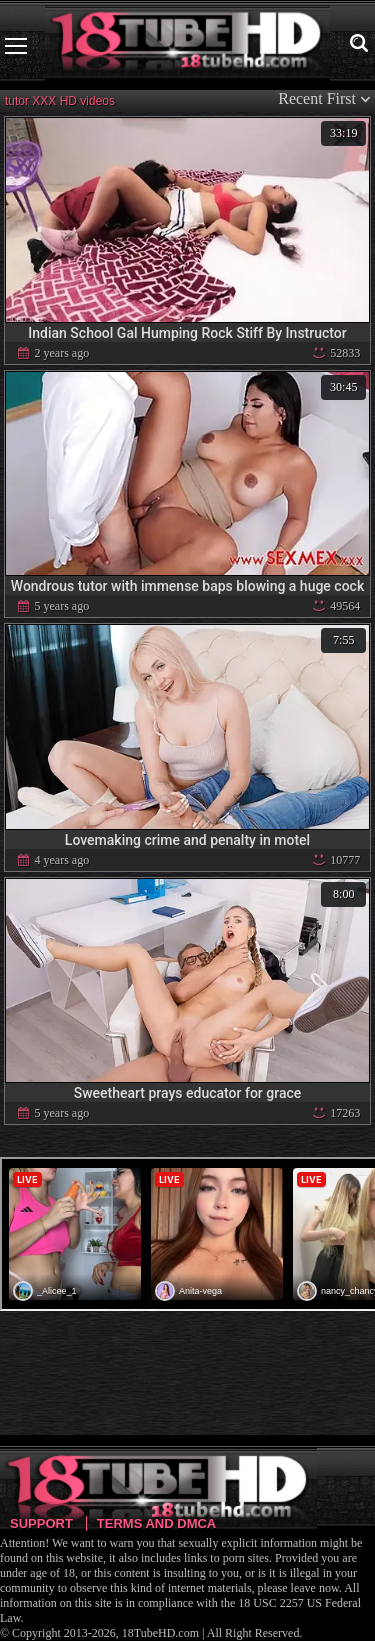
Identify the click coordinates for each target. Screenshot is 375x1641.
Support (41, 1523)
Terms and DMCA (156, 1523)
